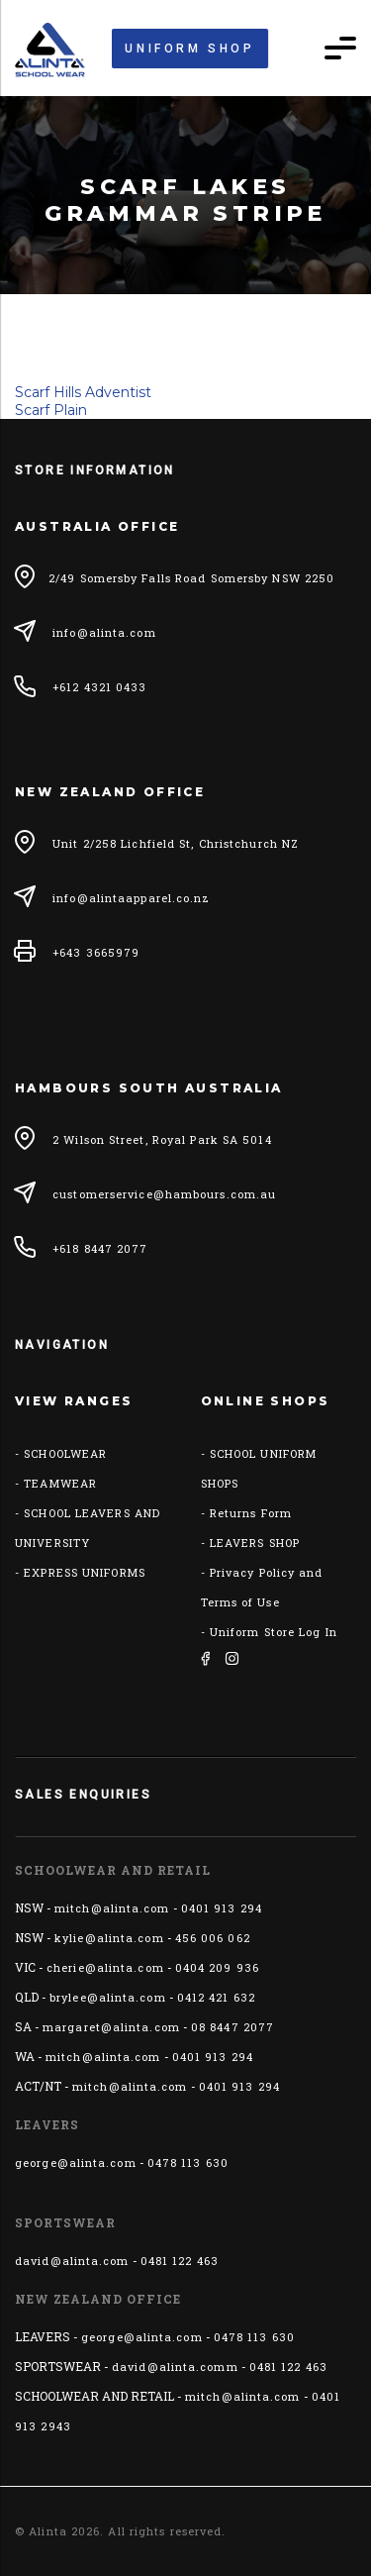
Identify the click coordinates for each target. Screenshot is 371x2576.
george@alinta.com (76, 2162)
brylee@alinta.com (107, 1997)
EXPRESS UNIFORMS (84, 1572)
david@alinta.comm (175, 2366)
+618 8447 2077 (99, 1248)
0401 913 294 (221, 1908)
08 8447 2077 (232, 2026)
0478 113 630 (188, 2162)
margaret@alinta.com (111, 2026)
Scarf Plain (51, 410)
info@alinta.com (104, 632)
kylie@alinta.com (109, 1937)
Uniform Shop (189, 48)
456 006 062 (212, 1937)
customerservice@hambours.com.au (164, 1193)
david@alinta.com (72, 2260)
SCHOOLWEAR (65, 1453)
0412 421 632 (216, 1997)
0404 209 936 (217, 1967)
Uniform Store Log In (273, 1631)
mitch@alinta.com (112, 1908)
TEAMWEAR (60, 1483)
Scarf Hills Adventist (83, 392)
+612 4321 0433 (99, 686)
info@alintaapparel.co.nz (131, 897)
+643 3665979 (95, 952)
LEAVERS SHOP (255, 1542)
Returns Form (251, 1512)
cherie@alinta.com (105, 1967)
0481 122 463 (179, 2260)
